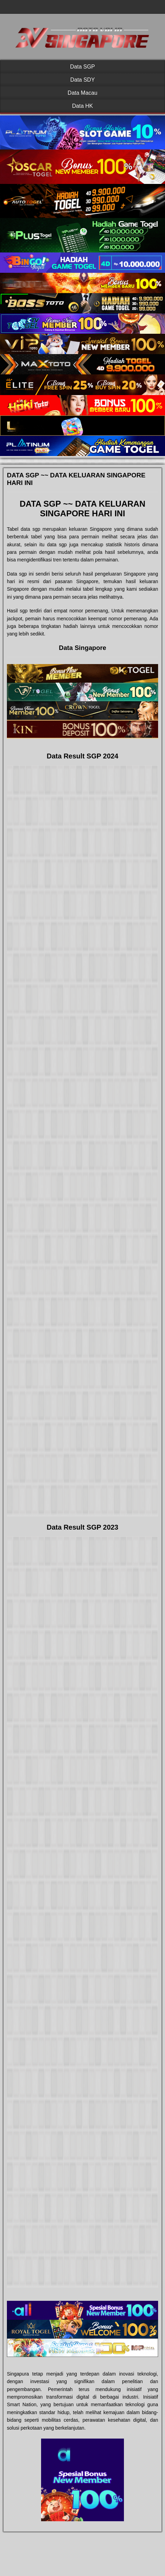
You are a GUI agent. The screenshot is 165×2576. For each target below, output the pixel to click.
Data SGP (82, 67)
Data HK (82, 106)
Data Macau (82, 93)
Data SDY (82, 80)
